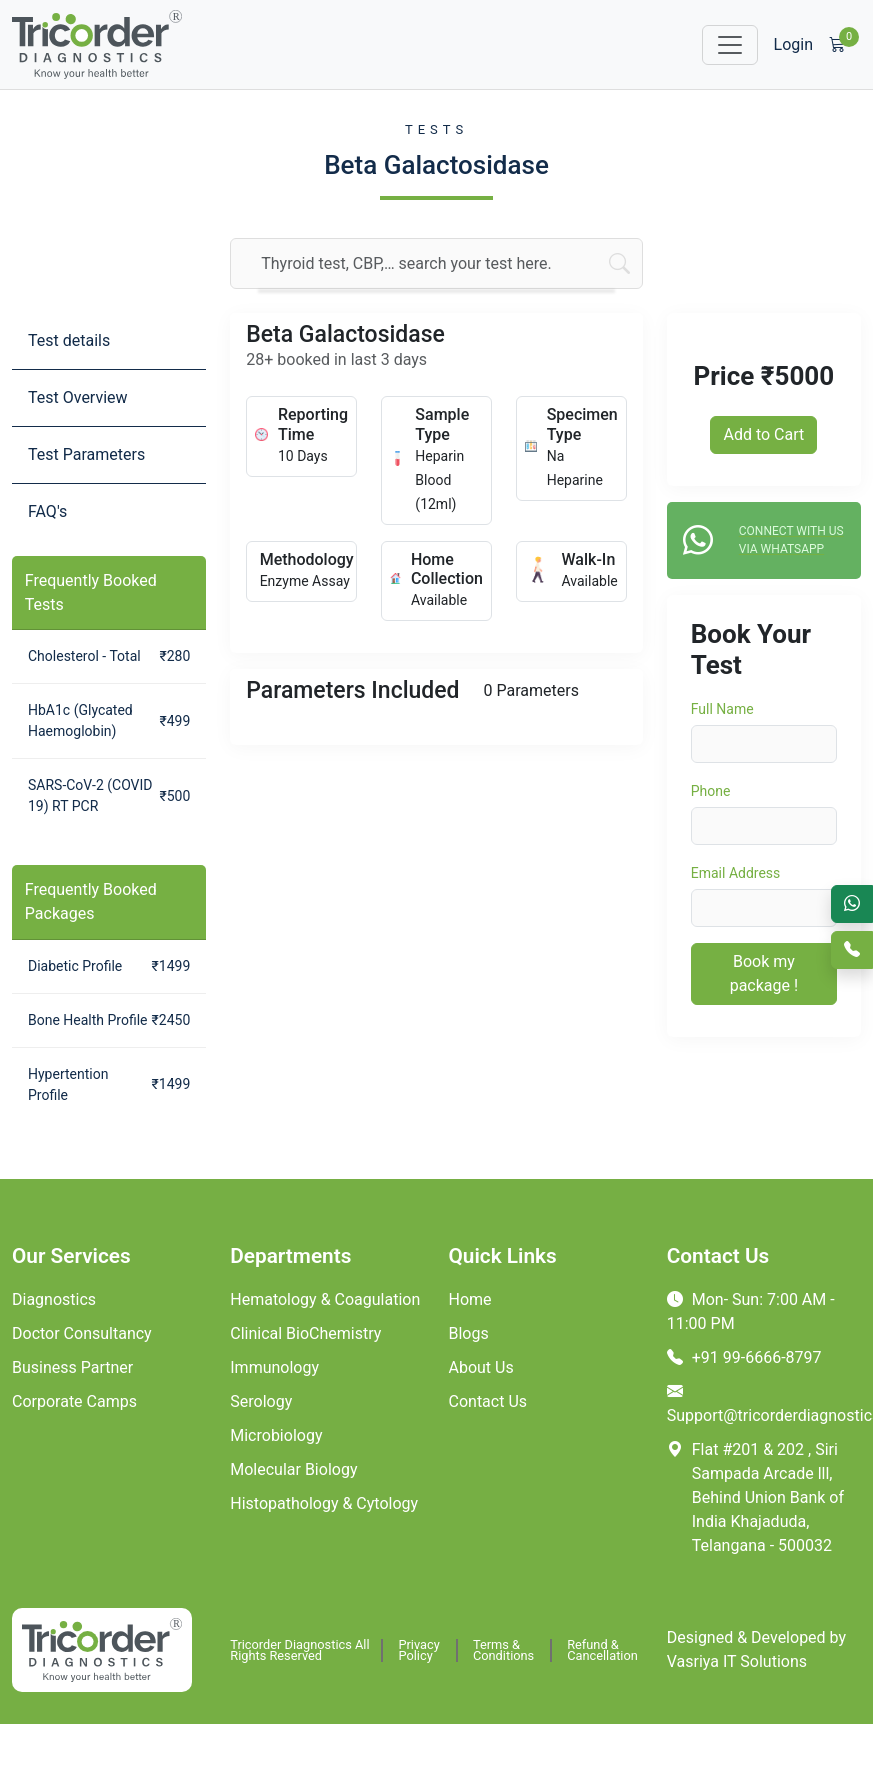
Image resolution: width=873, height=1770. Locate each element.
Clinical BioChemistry (305, 1333)
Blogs (469, 1333)
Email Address (736, 873)
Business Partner (72, 1367)
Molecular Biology (293, 1469)
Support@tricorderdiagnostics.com (764, 1403)
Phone (711, 791)
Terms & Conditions (503, 1650)
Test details (69, 340)
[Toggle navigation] (730, 45)
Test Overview (78, 397)
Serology (261, 1401)
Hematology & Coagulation (325, 1299)
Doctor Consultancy (82, 1333)
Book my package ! (764, 973)
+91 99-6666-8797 (744, 1357)
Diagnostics (54, 1299)
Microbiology (276, 1435)
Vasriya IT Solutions (737, 1661)
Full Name (722, 709)
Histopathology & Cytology (324, 1503)
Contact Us (488, 1401)
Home (470, 1299)
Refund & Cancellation (602, 1650)
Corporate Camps (74, 1401)
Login (793, 44)
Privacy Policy (418, 1650)
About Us (481, 1367)
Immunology (274, 1367)
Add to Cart (763, 434)
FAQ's (47, 511)
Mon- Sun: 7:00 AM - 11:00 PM (751, 1311)
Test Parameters (86, 454)
